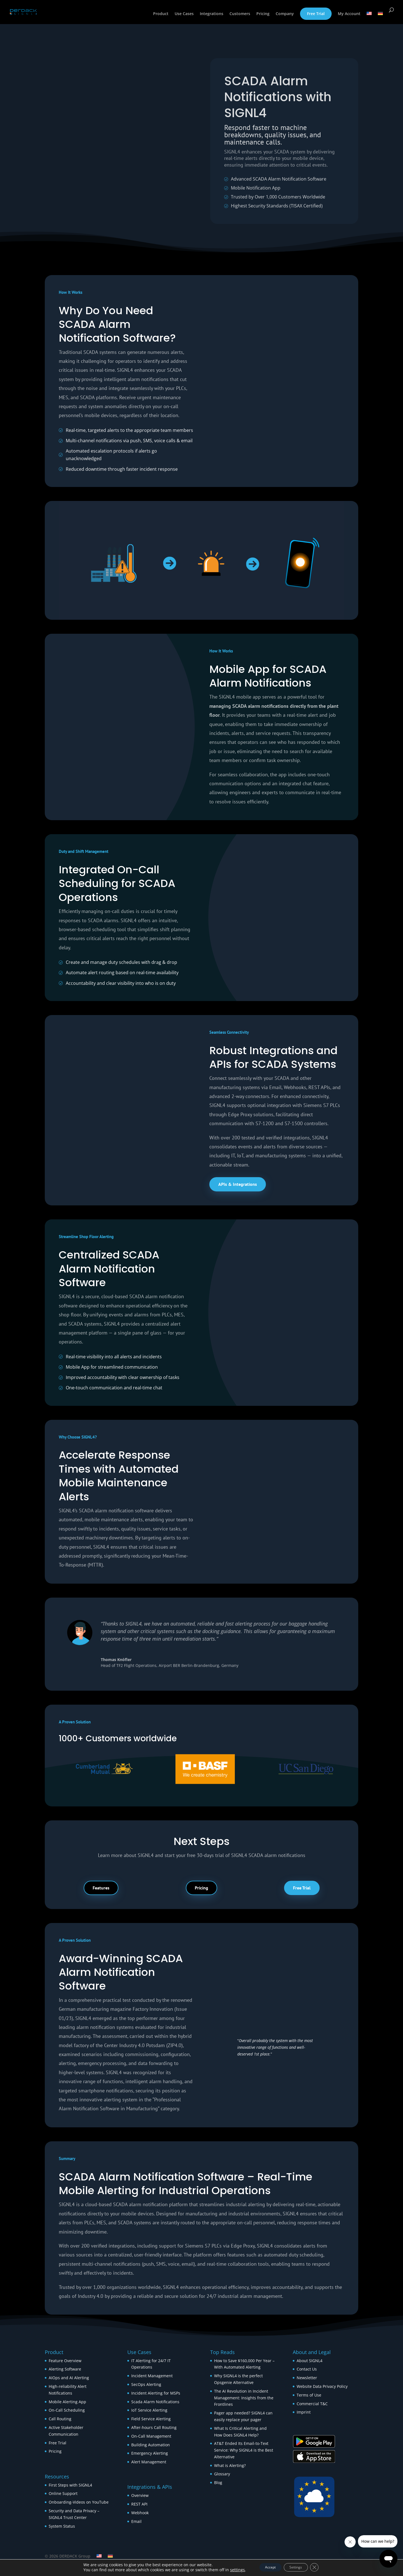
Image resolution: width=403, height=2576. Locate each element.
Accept (265, 2567)
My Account (349, 15)
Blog (218, 2482)
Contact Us (307, 2369)
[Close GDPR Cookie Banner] (322, 2567)
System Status (62, 2526)
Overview (140, 2495)
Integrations (211, 15)
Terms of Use (309, 2395)
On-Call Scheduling (67, 2410)
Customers (239, 15)
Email (136, 2521)
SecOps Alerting (146, 2384)
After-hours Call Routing (154, 2427)
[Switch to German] (380, 19)
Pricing (263, 15)
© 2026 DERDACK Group (67, 2556)
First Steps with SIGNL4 (70, 2485)
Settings (298, 2567)
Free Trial (316, 14)
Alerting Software (65, 2369)
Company (285, 15)
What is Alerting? (230, 2465)
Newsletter (307, 2377)
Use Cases (184, 15)
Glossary (222, 2473)
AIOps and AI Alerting (69, 2377)
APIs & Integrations (237, 1184)
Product (160, 15)
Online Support (63, 2493)
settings (229, 2569)
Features (101, 1888)
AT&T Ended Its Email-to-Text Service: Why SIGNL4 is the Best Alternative (243, 2450)
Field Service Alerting (151, 2418)
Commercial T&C (312, 2403)
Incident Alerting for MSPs (155, 2393)
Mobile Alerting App (67, 2401)
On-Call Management (151, 2436)
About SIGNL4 (309, 2360)
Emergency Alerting (149, 2453)
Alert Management (148, 2461)
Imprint (304, 2412)
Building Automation (151, 2444)
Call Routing (60, 2418)
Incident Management (152, 2375)
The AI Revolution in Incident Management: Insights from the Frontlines (243, 2397)
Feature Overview (65, 2360)
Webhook (140, 2512)
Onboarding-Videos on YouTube (79, 2502)
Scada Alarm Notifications (155, 2401)
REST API (139, 2504)
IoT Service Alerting (149, 2410)
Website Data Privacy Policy (322, 2386)
